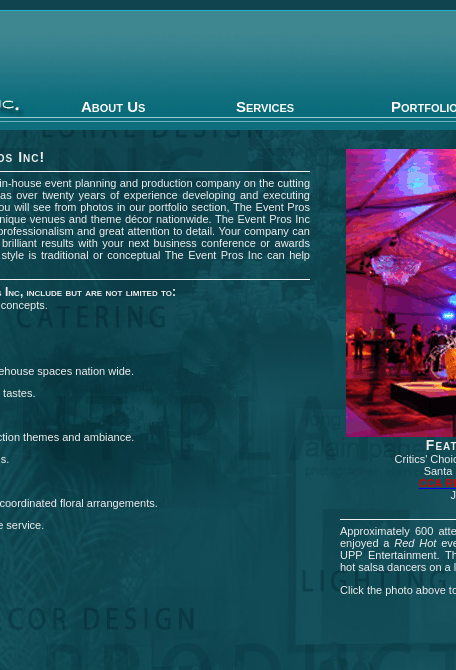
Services (265, 106)
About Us (113, 106)
